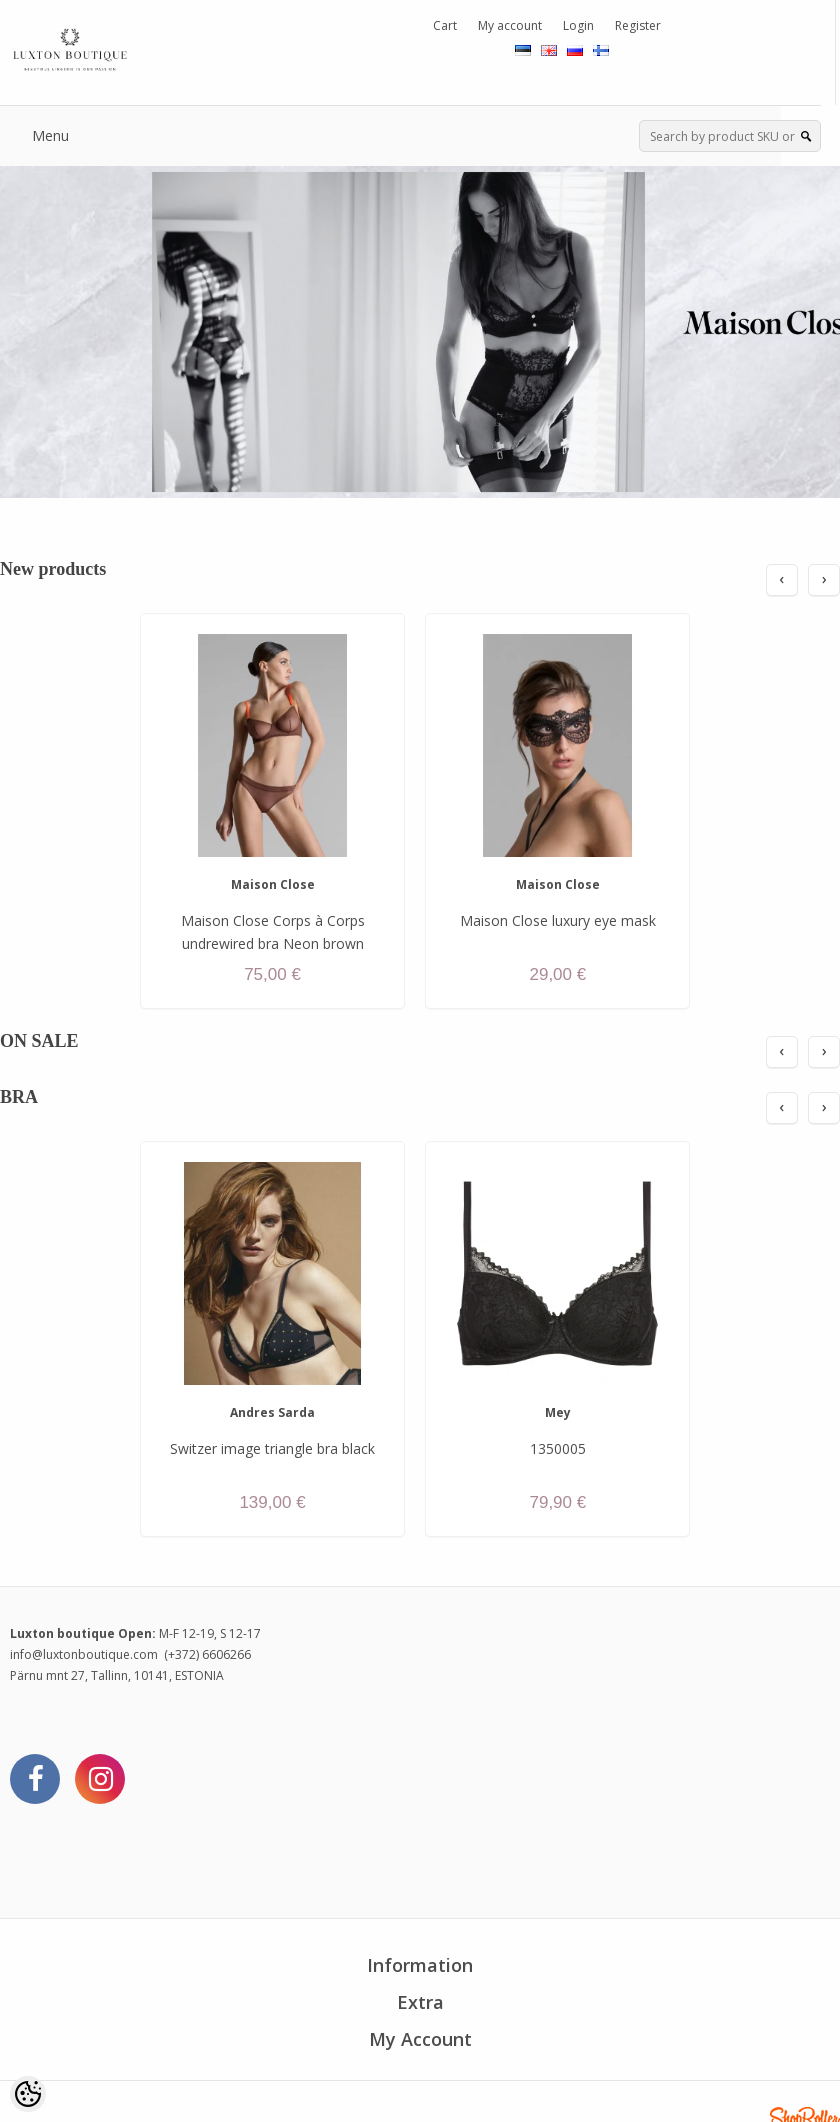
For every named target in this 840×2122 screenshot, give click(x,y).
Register (638, 25)
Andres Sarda (272, 1412)
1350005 (558, 1448)
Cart (445, 25)
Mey (558, 1412)
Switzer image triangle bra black (272, 1448)
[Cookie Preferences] (28, 2094)
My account (510, 25)
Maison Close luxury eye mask (558, 920)
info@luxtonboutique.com (84, 1654)
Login (578, 25)
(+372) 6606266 (207, 1654)
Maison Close (273, 884)
